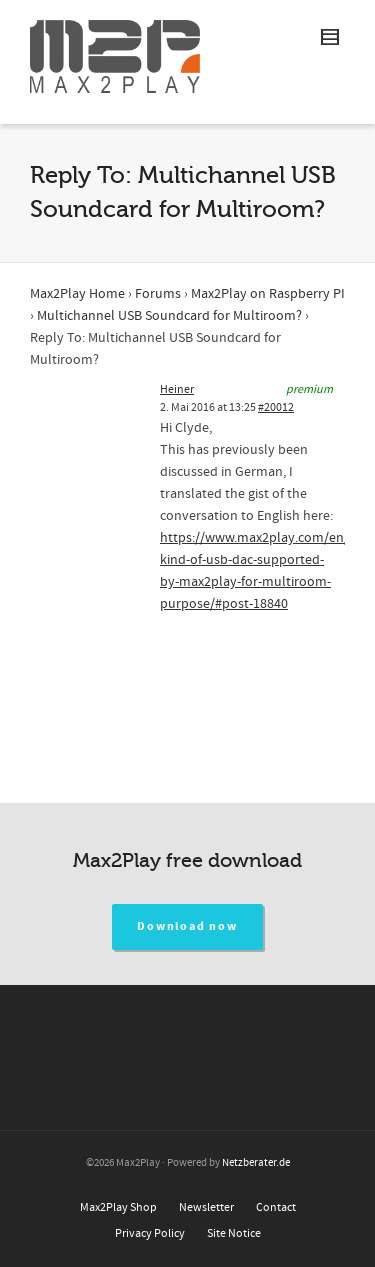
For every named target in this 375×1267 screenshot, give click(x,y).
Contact (276, 1207)
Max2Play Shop (118, 1207)
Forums (158, 294)
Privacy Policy (150, 1233)
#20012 (276, 407)
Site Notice (234, 1233)
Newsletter (206, 1207)
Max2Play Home (77, 294)
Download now (187, 926)
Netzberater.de (256, 1163)
